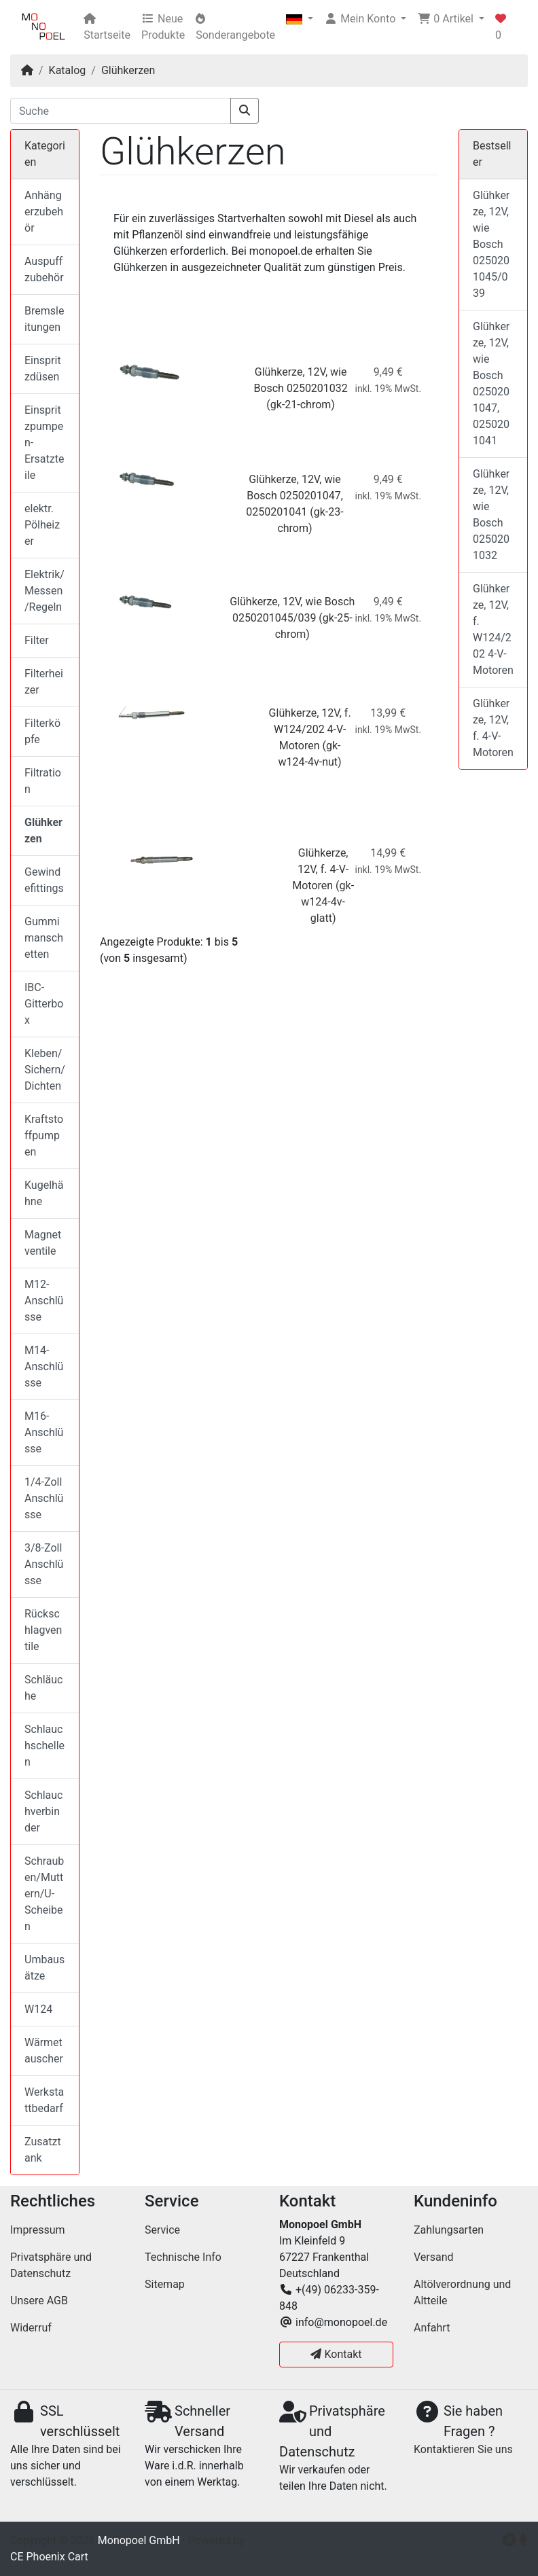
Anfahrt (432, 2327)
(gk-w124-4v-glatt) (327, 902)
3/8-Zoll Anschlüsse (43, 1564)
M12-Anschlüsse (43, 1300)
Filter (36, 640)
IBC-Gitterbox (43, 1003)
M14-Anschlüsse (43, 1366)
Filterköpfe (42, 731)
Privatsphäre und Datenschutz (51, 2265)
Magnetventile (42, 1242)
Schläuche (43, 1687)
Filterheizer (43, 681)
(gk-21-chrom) (300, 404)
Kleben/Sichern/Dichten (44, 1069)
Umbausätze (44, 1967)
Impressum (37, 2229)
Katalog (67, 70)
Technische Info (183, 2257)
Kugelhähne (44, 1193)
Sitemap (165, 2284)
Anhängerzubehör (43, 211)
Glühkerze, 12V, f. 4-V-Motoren (320, 869)
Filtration (42, 780)
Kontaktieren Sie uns (463, 2449)
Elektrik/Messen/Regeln (44, 590)
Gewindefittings (44, 880)
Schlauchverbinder (43, 1811)
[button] (300, 19)
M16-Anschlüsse (43, 1432)
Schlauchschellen (44, 1745)
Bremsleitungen (44, 319)
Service (162, 2229)
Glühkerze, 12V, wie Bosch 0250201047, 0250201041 (294, 495)
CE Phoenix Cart (49, 2556)
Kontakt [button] (335, 2354)
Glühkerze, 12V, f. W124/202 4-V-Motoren (310, 729)
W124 (38, 2009)
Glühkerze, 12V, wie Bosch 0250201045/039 (491, 244)
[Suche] (120, 111)
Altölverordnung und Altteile (462, 2292)
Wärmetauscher (43, 2050)
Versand (434, 2257)
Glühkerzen (128, 70)
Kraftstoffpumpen (43, 1135)
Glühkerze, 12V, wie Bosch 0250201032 (491, 514)
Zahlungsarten (449, 2229)
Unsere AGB (39, 2300)
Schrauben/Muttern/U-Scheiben (44, 1894)
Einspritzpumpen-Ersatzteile (44, 443)
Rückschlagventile (43, 1630)
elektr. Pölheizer (42, 525)
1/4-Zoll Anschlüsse (43, 1498)
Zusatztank (42, 2149)
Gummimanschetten (43, 938)
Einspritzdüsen (42, 368)
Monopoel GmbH (139, 2540)
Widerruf (31, 2327)
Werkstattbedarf (44, 2100)
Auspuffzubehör (44, 269)
